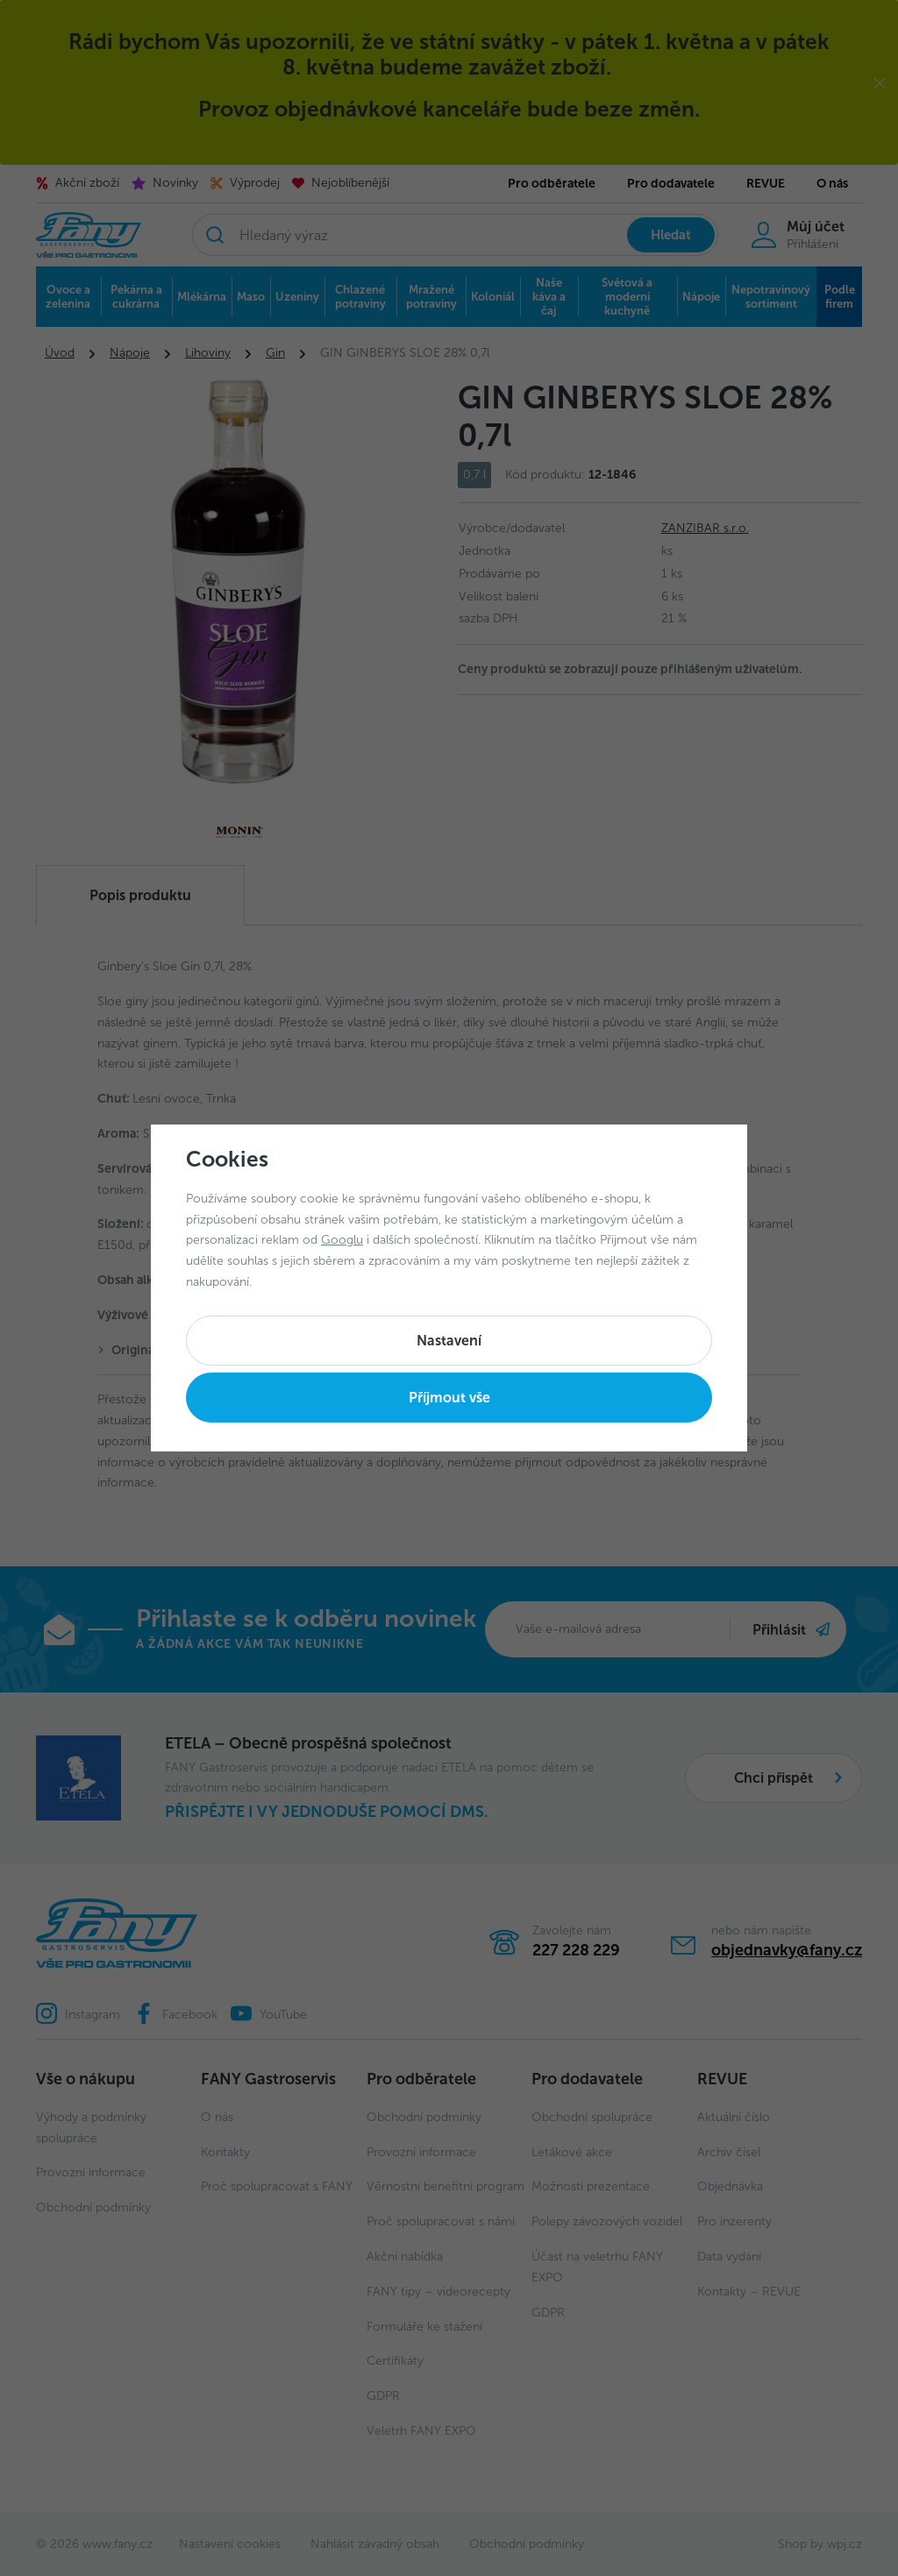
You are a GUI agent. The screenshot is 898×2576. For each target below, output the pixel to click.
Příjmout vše (449, 1397)
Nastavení (449, 1340)
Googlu (342, 1239)
